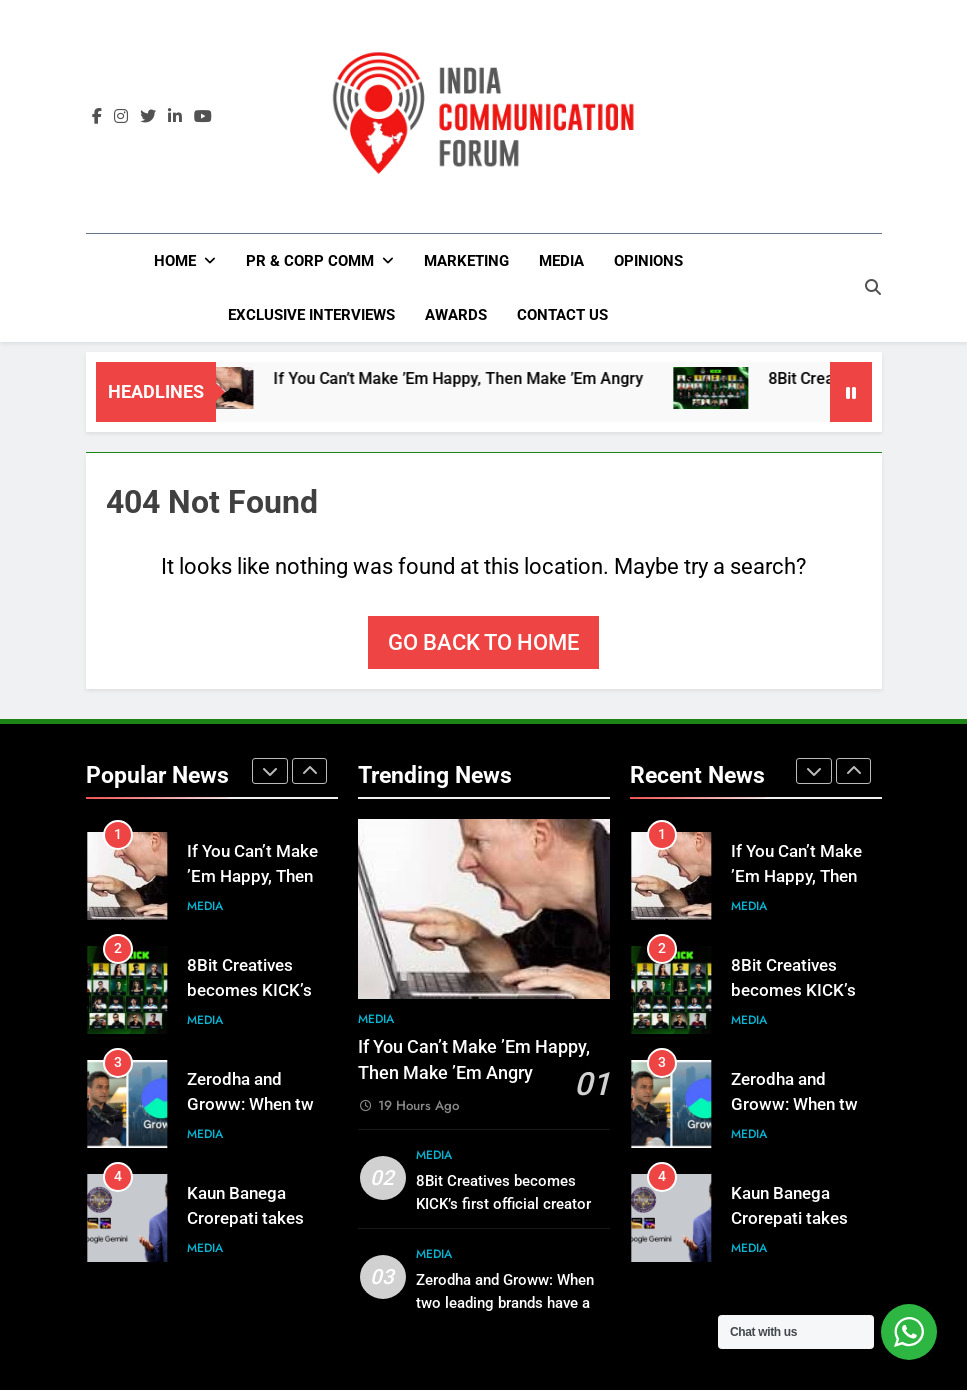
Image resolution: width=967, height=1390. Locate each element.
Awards (456, 315)
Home (175, 261)
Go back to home (483, 642)
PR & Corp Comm (310, 261)
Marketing (466, 261)
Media (561, 261)
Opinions (648, 261)
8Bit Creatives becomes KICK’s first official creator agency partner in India (503, 1204)
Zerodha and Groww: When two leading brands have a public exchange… (505, 1303)
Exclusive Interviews (311, 315)
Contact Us (562, 315)
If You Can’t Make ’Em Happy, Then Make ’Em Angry (479, 378)
